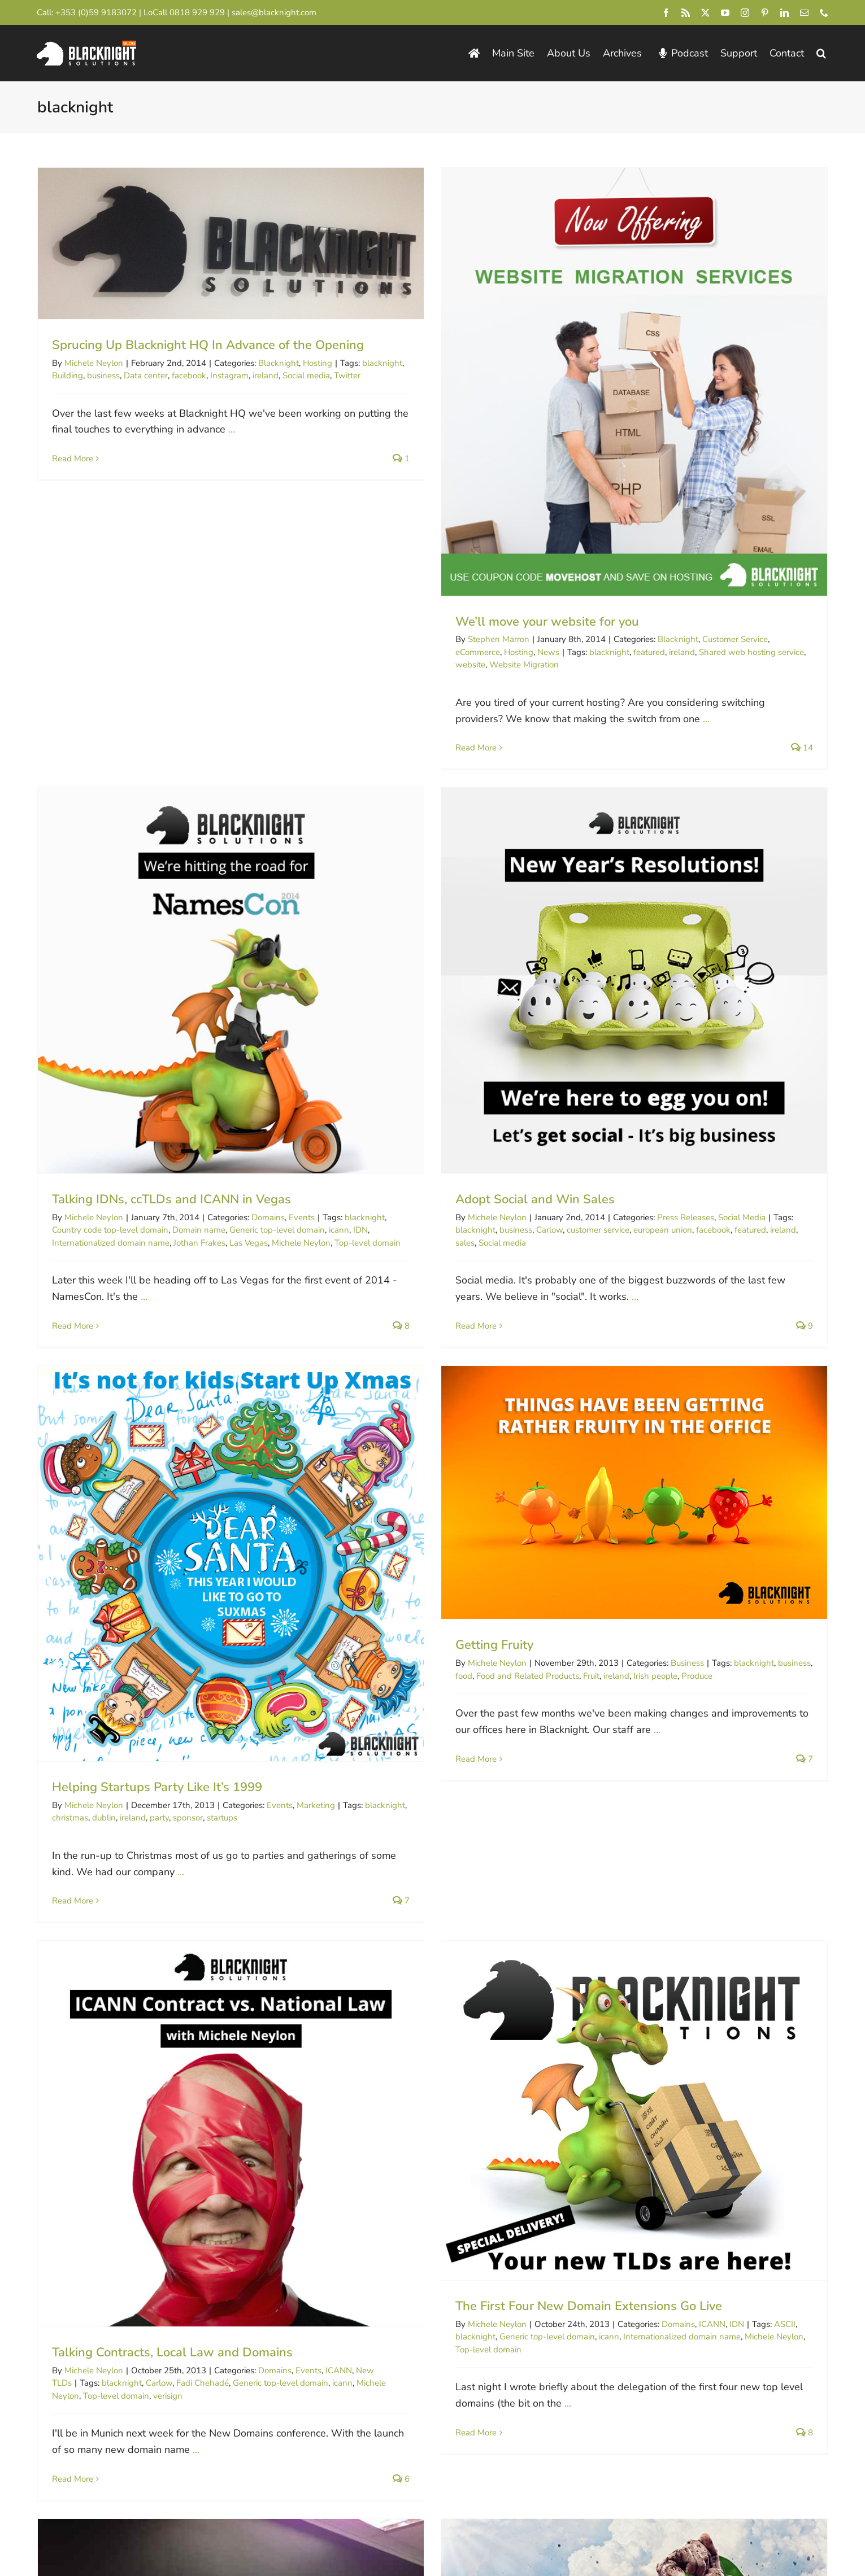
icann (474, 1538)
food (598, 980)
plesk (600, 2087)
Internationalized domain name (649, 622)
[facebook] (666, 12)
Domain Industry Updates (738, 2353)
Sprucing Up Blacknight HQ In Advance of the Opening (208, 345)
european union (259, 1112)
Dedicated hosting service (797, 2074)
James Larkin (88, 1969)
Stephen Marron (364, 639)
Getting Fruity (629, 949)
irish (713, 1488)
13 (742, 2161)
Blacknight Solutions (84, 2514)
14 (777, 2161)
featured (515, 652)
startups (491, 1122)
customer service (194, 1112)
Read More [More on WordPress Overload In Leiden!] (341, 2170)
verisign (167, 1597)
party (428, 1122)
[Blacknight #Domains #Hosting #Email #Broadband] (104, 2369)
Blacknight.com (301, 2280)
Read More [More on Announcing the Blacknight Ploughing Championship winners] (72, 2077)
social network (79, 1994)
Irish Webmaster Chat (523, 2378)
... (231, 429)
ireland (266, 375)
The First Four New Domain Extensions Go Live (454, 1507)
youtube (832, 2087)
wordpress (341, 2087)
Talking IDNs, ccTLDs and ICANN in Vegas (709, 579)
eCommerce (343, 652)
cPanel (732, 2074)
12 (707, 2161)
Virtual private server (654, 2087)
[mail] (804, 12)
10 (637, 2161)
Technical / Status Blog (319, 2353)
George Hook (77, 1982)
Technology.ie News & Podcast (337, 2378)
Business (822, 967)
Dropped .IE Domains (316, 2329)
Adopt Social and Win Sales (131, 1081)
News (414, 652)
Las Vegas (787, 622)
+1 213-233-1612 (98, 2344)
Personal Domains (308, 2305)
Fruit (726, 980)
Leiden (480, 2074)
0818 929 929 (197, 12)
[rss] (685, 12)
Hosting (384, 652)
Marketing (585, 1109)
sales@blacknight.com (274, 12)
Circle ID (492, 2280)
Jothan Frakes (738, 622)
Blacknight (278, 363)
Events (840, 597)
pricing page (552, 2441)
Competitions (266, 1969)
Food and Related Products (662, 980)
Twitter (124, 1994)
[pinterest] (764, 12)
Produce (831, 980)
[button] (821, 53)
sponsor (457, 1122)
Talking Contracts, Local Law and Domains (172, 1553)
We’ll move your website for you (413, 621)
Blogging (555, 2062)
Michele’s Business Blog (733, 2329)
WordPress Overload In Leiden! (409, 2044)
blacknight (475, 652)
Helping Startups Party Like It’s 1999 (426, 1091)
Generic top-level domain (815, 609)
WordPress (342, 2074)
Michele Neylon (93, 363)
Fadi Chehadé (202, 1584)
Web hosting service (735, 2087)
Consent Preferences (268, 2514)
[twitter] (705, 12)
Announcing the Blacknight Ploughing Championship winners (227, 1950)
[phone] (824, 12)
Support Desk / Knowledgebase (340, 2402)
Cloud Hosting (830, 2062)
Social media (99, 1125)
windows (795, 2087)
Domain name (737, 609)
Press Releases (282, 1100)
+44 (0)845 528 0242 (106, 2305)
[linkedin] (784, 12)
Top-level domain (116, 1597)
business (103, 375)
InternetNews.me (512, 2329)
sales (61, 1125)
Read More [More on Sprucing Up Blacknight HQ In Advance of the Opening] (72, 458)
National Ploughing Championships (173, 1982)
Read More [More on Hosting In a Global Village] (611, 1571)
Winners (157, 1994)
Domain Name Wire (518, 2353)
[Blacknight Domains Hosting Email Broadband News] (86, 46)
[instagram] (745, 12)
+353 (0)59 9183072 (96, 12)
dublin (373, 1122)
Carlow (146, 1112)
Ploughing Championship (292, 1982)
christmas (339, 1122)
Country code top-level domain (648, 609)
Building (67, 375)
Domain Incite (504, 2305)
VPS (636, 2074)
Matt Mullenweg (528, 2074)
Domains (806, 597)
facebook (189, 375)
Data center (146, 375)
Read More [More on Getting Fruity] (611, 1063)
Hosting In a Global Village (667, 1457)
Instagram (229, 375)
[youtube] (725, 12)
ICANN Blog (706, 2280)
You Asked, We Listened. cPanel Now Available (724, 2044)
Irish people (790, 980)
